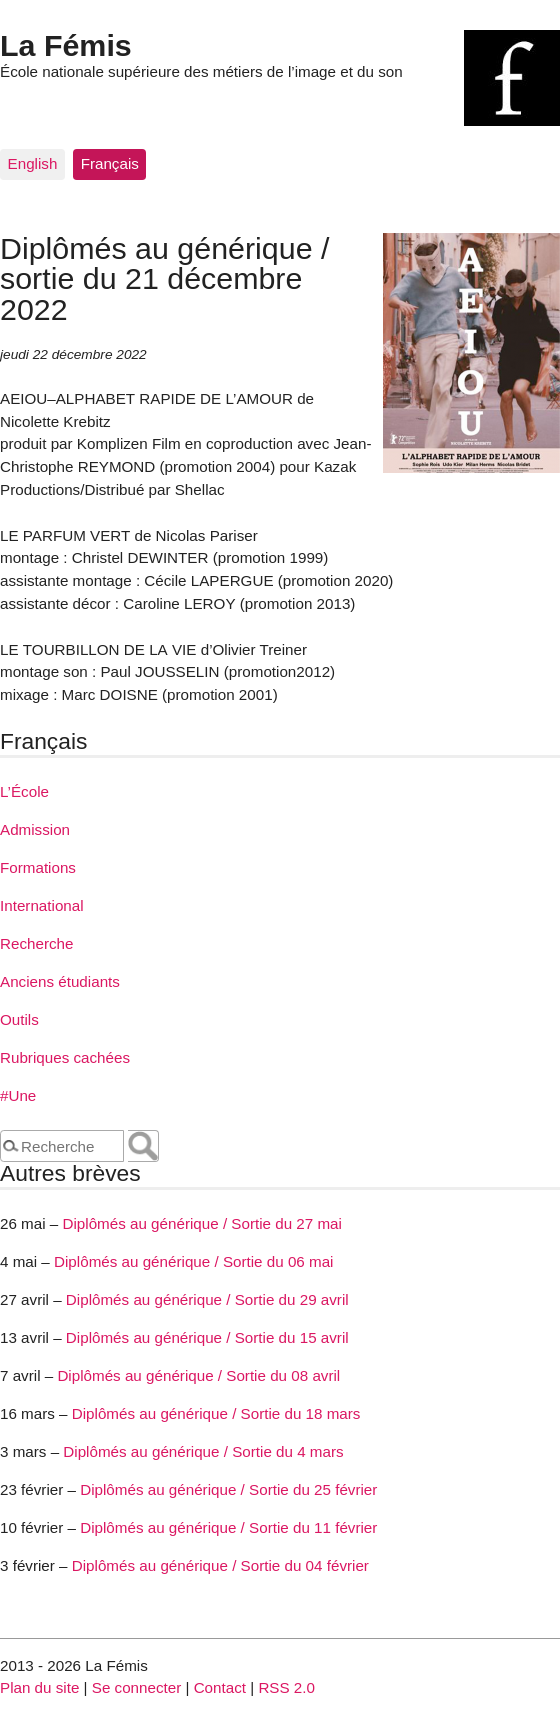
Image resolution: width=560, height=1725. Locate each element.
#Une (18, 1095)
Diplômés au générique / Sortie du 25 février (228, 1489)
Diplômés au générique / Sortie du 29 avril (207, 1299)
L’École (24, 791)
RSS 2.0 (286, 1687)
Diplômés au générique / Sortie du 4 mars (203, 1451)
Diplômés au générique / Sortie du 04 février (220, 1565)
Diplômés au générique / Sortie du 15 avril (207, 1337)
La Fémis (66, 45)
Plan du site (39, 1687)
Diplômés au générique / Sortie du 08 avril (198, 1375)
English (33, 163)
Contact (220, 1687)
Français (110, 163)
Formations (38, 867)
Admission (35, 829)
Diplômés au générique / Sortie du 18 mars (216, 1413)
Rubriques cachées (65, 1057)
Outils (19, 1019)
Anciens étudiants (60, 981)
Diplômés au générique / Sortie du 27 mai (201, 1223)
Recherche (36, 943)
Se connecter (137, 1687)
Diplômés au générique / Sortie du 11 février (228, 1527)
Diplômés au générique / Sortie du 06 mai (193, 1261)
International (42, 905)
